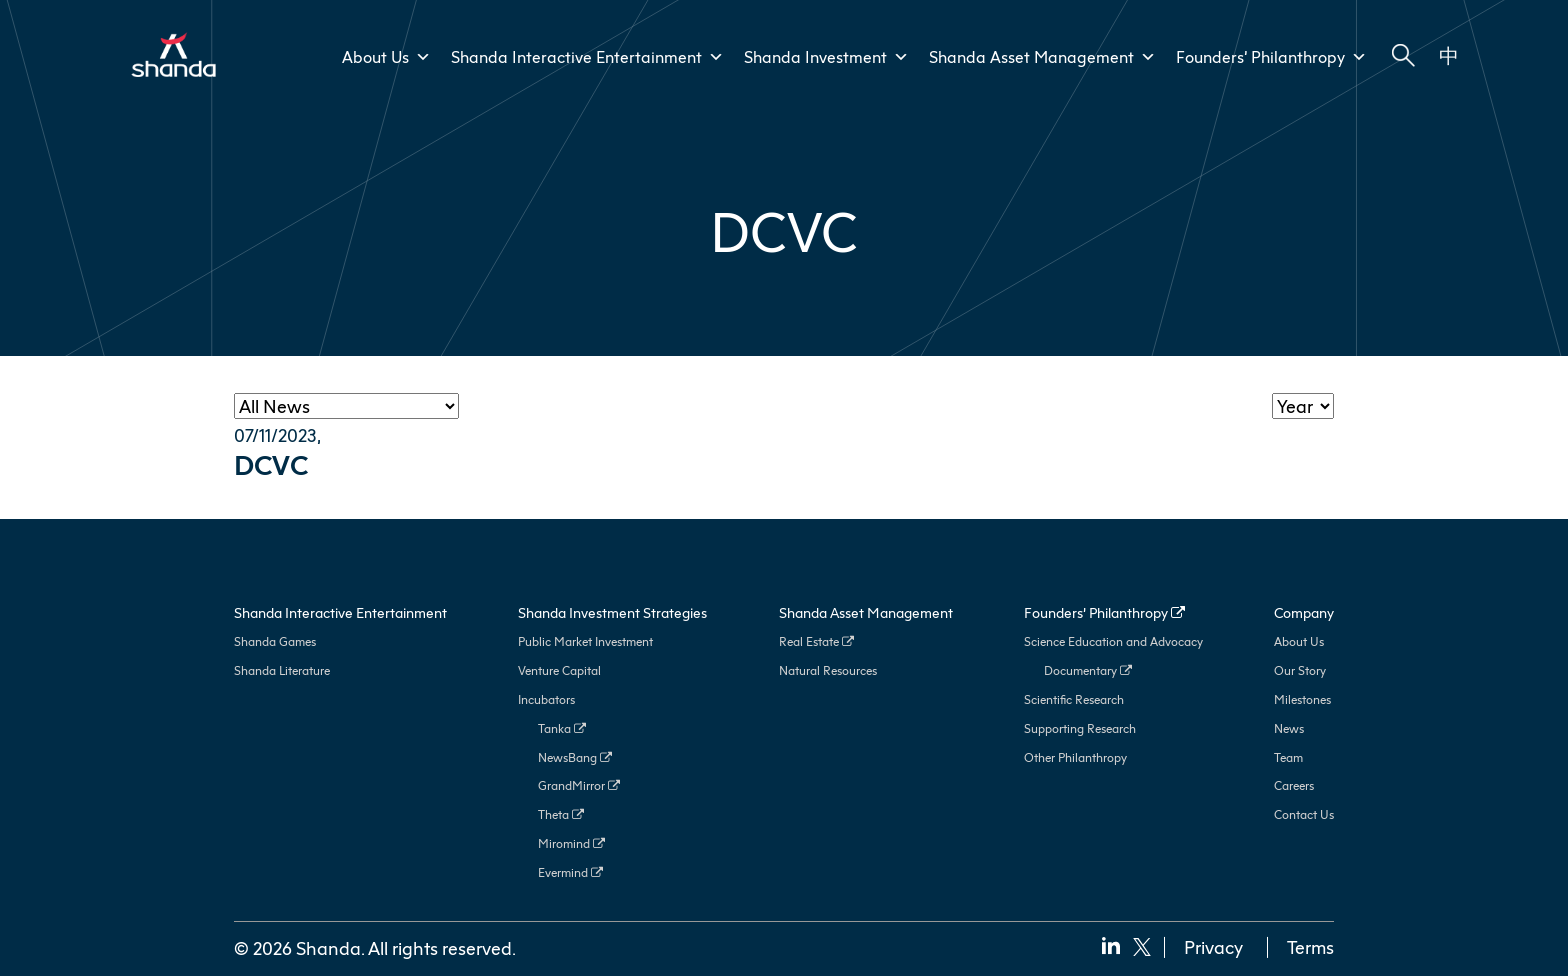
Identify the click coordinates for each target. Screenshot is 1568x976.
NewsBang (575, 757)
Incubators (546, 699)
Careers (1294, 785)
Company (1304, 612)
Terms (1310, 947)
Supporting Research (1080, 728)
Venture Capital (559, 670)
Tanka (562, 728)
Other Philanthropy (1075, 757)
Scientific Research (1074, 699)
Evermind (570, 872)
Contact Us (1304, 814)
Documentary (1088, 670)
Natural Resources (828, 670)
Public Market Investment (585, 641)
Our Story (1300, 670)
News (1289, 728)
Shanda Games (275, 641)
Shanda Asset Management (1042, 57)
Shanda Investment (826, 57)
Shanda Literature (282, 670)
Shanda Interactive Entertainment (587, 57)
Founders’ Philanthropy (1271, 57)
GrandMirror (579, 785)
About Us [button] (386, 57)
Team (1288, 757)
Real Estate (816, 641)
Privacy (1213, 947)
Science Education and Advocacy (1113, 641)
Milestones (1302, 699)
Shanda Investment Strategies (612, 612)
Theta (561, 814)
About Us (1299, 641)
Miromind (571, 843)
